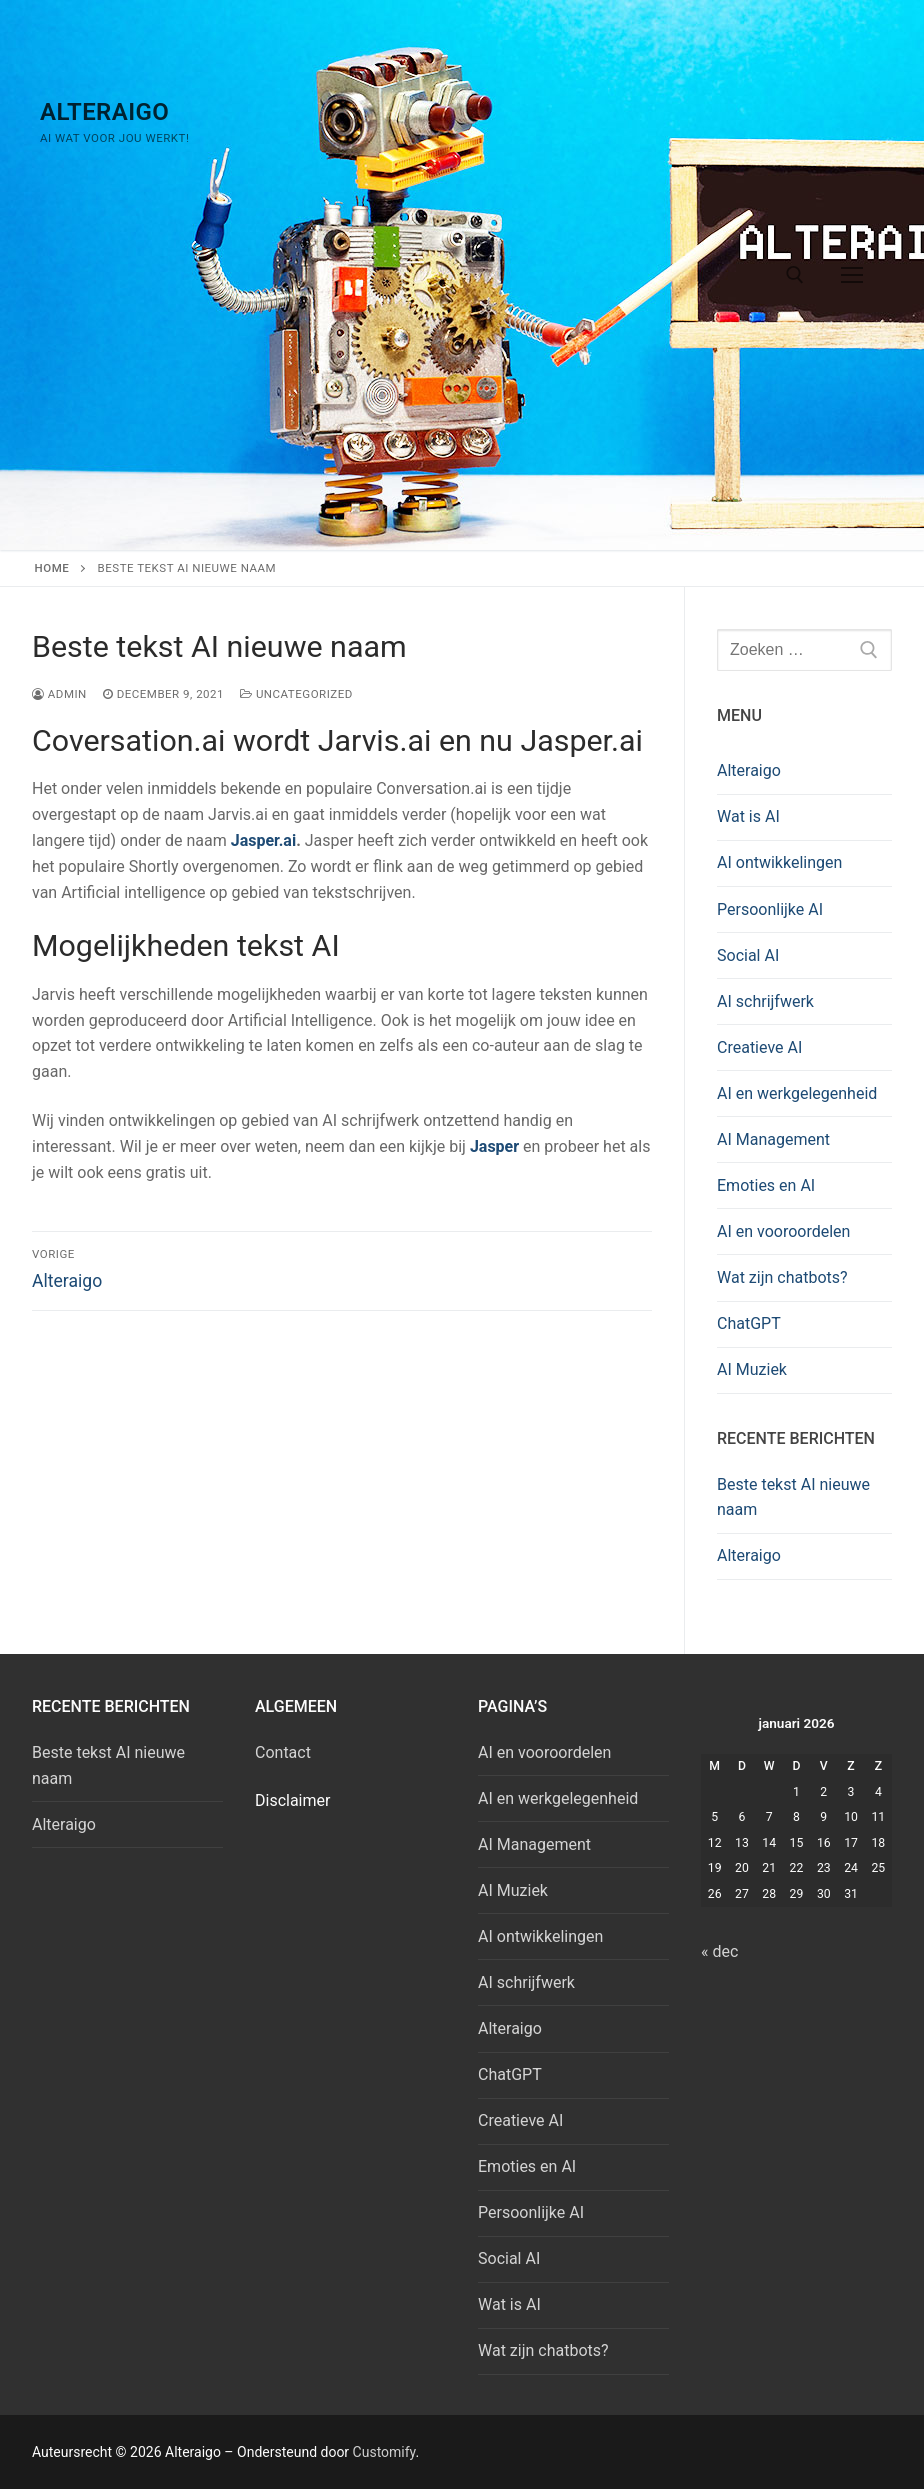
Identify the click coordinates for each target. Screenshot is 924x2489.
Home (52, 568)
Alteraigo (104, 112)
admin (59, 694)
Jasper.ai (263, 840)
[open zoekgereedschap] (795, 275)
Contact (283, 1752)
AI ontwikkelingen (779, 862)
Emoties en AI (766, 1185)
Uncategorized (296, 694)
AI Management (773, 1139)
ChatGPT (749, 1323)
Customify (384, 2452)
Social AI (748, 955)
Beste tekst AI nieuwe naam (793, 1497)
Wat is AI (748, 816)
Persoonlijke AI (770, 909)
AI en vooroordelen (783, 1231)
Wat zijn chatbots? (782, 1277)
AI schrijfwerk (765, 1001)
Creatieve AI (759, 1047)
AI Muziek (752, 1369)
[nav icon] (852, 275)
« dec (719, 1951)
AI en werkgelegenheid (797, 1093)
